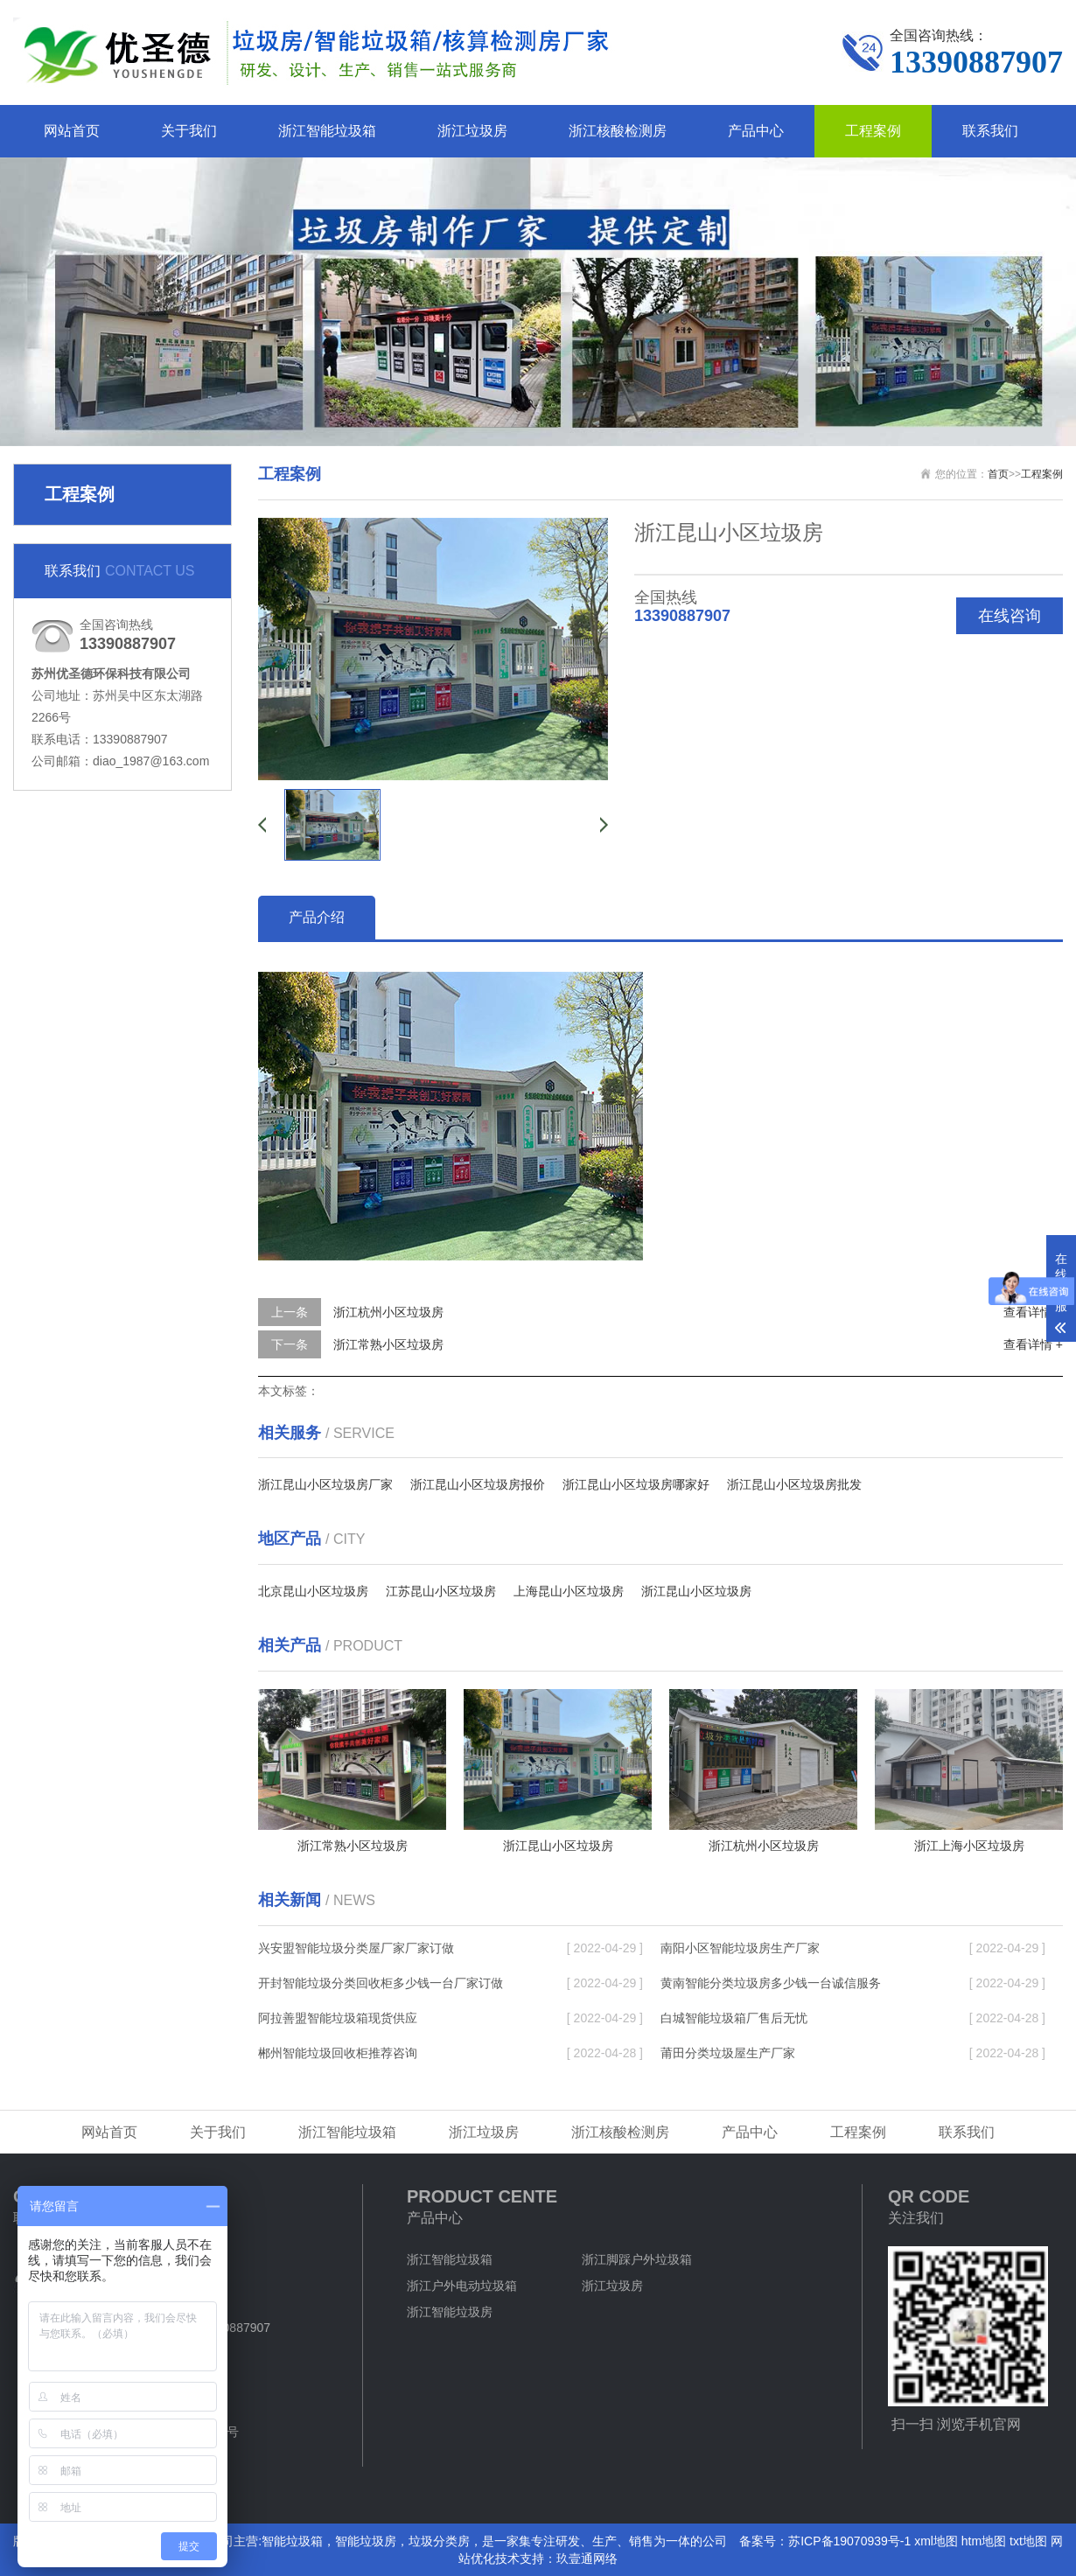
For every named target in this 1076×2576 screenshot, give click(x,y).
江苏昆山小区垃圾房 (441, 1591)
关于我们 (189, 130)
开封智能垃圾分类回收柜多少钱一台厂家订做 (380, 1983)
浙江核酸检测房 (618, 130)
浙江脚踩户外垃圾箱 (637, 2259)
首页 (998, 474)
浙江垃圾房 (472, 130)
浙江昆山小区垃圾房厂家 (325, 1484)
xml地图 (936, 2541)
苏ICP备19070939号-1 (849, 2541)
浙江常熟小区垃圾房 (388, 1344)
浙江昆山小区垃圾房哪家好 (635, 1484)
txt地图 (1028, 2541)
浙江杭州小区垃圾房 (388, 1312)
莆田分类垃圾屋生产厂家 (727, 2053)
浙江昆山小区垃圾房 (696, 1591)
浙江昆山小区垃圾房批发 (794, 1484)
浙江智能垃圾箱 (327, 130)
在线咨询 (1009, 616)
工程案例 (873, 130)
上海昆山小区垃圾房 (569, 1591)
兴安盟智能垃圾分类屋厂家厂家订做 (356, 1948)
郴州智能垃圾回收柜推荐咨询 (337, 2053)
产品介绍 (317, 917)
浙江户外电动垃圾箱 (462, 2286)
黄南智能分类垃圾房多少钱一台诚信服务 (770, 1983)
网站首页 (72, 130)
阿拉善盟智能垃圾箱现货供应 (337, 2018)
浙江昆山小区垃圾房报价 (477, 1484)
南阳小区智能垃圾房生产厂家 (740, 1948)
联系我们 (990, 130)
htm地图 (983, 2541)
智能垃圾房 (365, 2541)
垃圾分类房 (439, 2541)
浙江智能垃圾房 (450, 2312)
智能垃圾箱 (292, 2541)
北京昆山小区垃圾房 (313, 1591)
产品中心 (756, 130)
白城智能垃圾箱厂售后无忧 (733, 2018)
